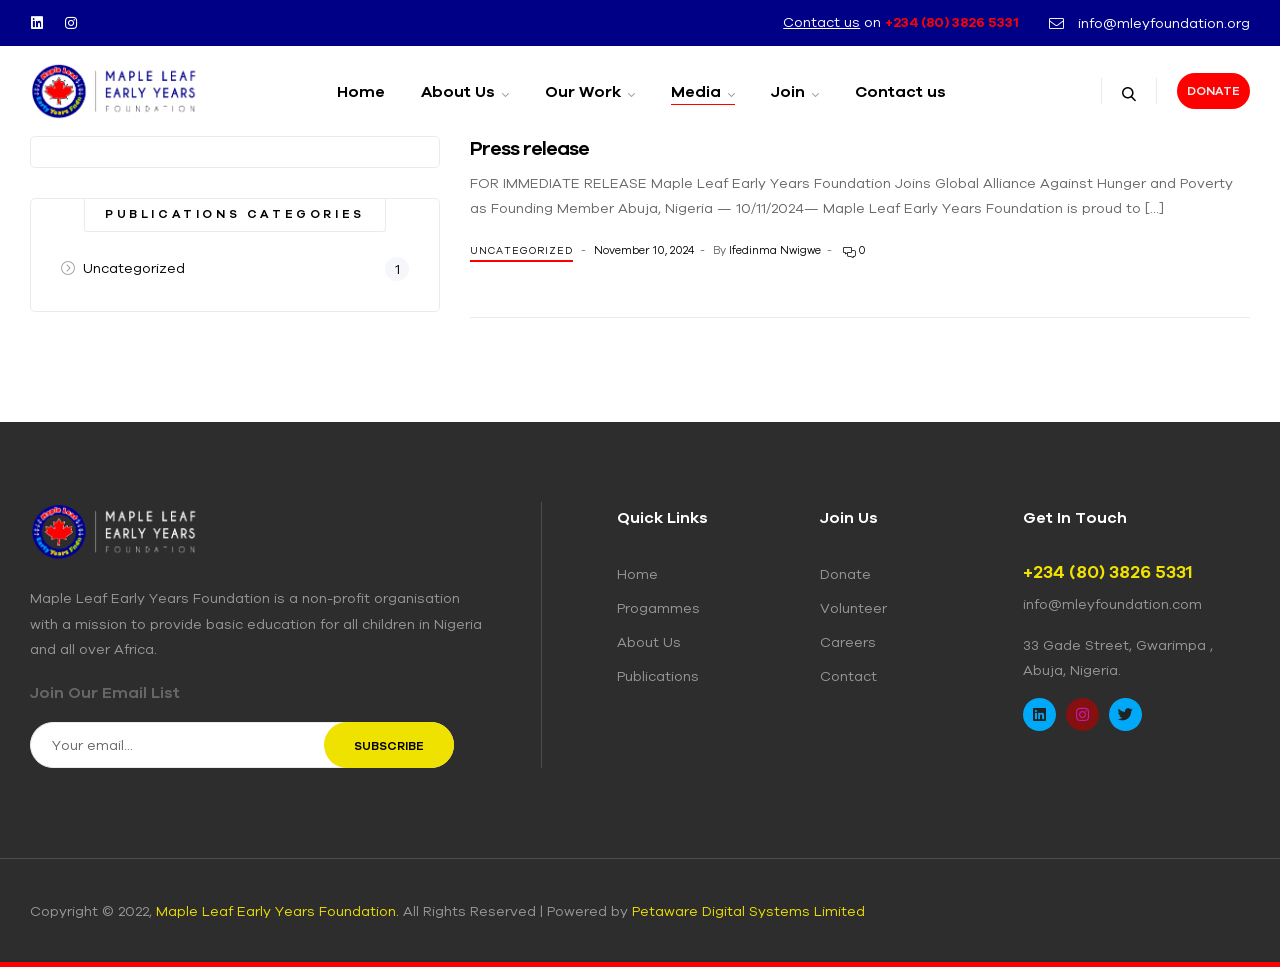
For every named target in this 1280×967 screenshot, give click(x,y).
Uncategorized (521, 250)
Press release (529, 147)
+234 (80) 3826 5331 (952, 22)
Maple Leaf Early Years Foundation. (277, 911)
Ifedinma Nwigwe (775, 250)
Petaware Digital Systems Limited (748, 911)
